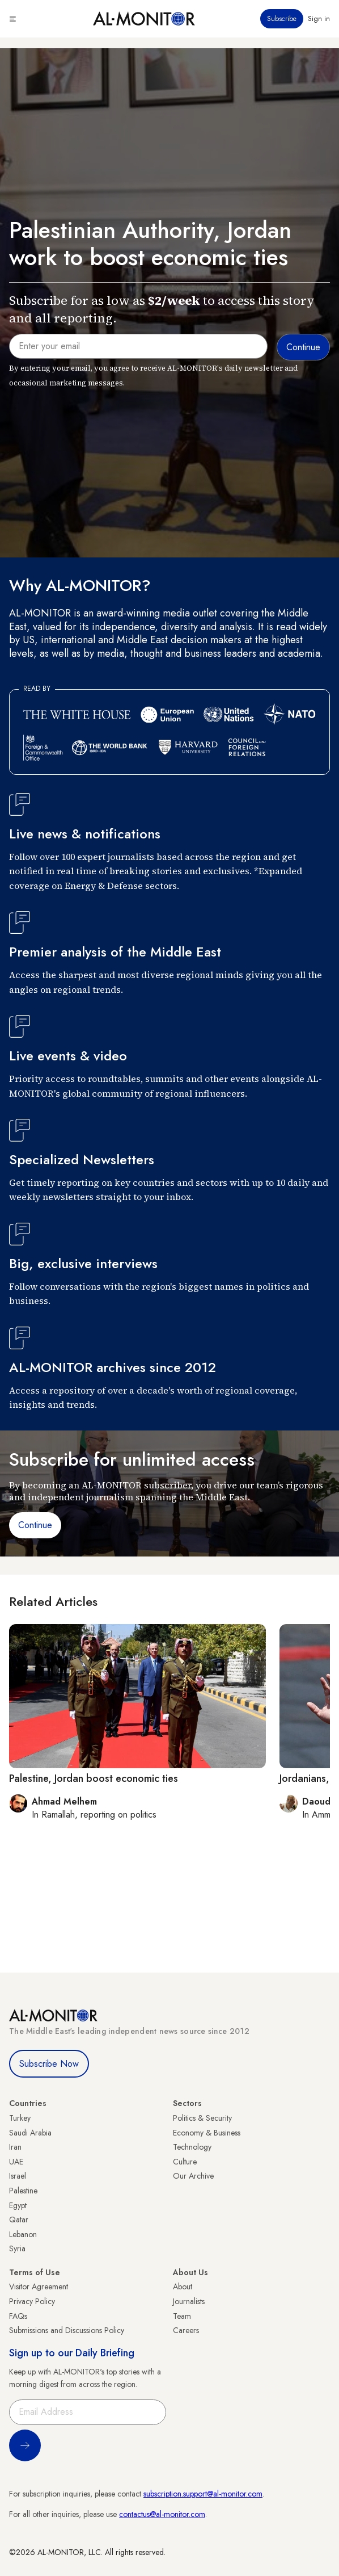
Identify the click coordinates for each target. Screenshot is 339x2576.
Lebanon (23, 2234)
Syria (17, 2248)
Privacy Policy (32, 2301)
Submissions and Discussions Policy (66, 2330)
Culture (185, 2161)
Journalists (189, 2301)
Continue (35, 1525)
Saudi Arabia (30, 2132)
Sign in (319, 19)
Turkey (20, 2118)
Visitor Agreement (38, 2286)
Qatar (18, 2219)
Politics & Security (202, 2118)
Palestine (23, 2190)
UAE (16, 2161)
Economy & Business (206, 2132)
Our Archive (193, 2175)
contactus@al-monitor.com (162, 2514)
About (182, 2286)
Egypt (18, 2205)
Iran (15, 2147)
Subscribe (281, 19)
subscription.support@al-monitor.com (202, 2493)
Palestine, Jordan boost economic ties (93, 1778)
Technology (192, 2147)
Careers (186, 2330)
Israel (17, 2175)
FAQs (18, 2316)
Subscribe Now (49, 2063)
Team (182, 2316)
